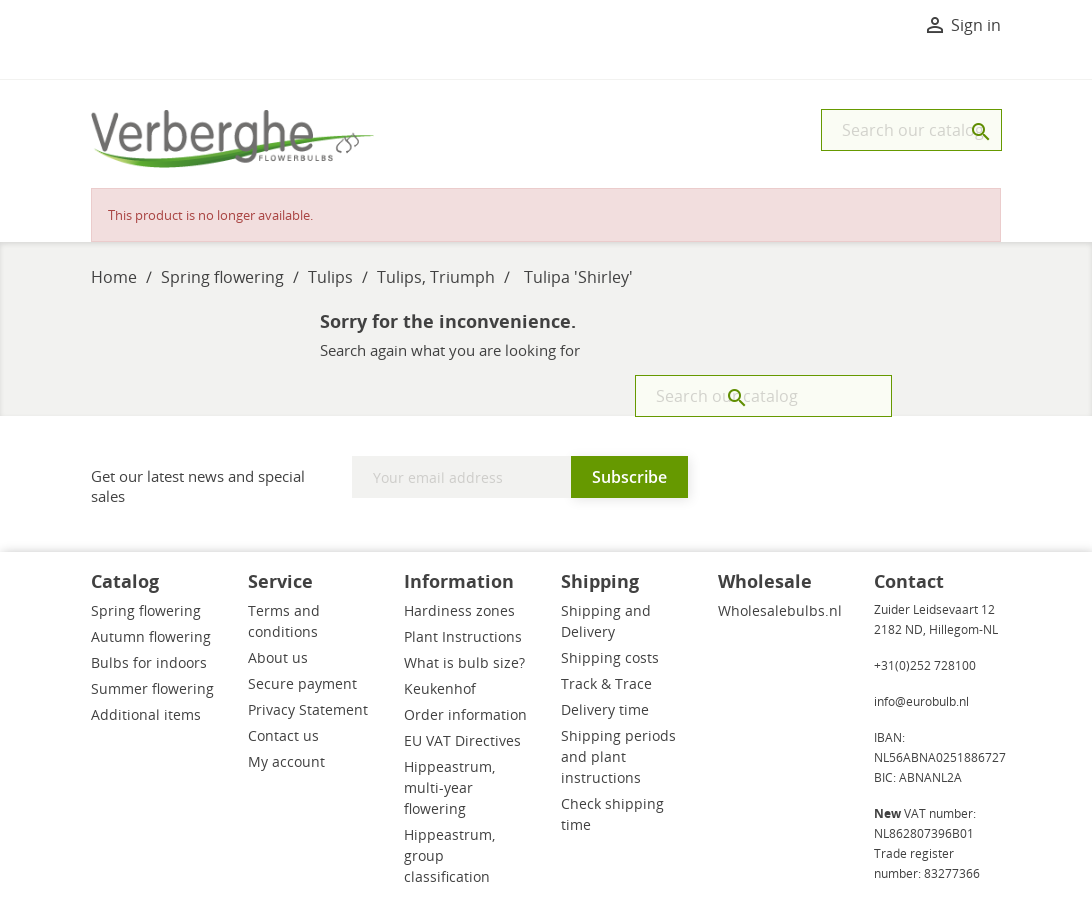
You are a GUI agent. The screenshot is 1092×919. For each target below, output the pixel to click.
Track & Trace (606, 683)
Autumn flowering (151, 636)
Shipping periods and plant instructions (618, 756)
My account (286, 761)
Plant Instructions (463, 636)
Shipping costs (610, 657)
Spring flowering (146, 610)
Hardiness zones (459, 610)
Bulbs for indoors (149, 662)
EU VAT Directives (462, 740)
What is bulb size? (464, 662)
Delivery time (605, 709)
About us (278, 657)
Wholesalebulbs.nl (780, 610)
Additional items (146, 714)
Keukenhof (440, 688)
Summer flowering (152, 688)
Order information (465, 714)
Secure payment (302, 683)
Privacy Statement (308, 709)
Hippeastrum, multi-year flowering (449, 787)
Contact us (283, 735)
